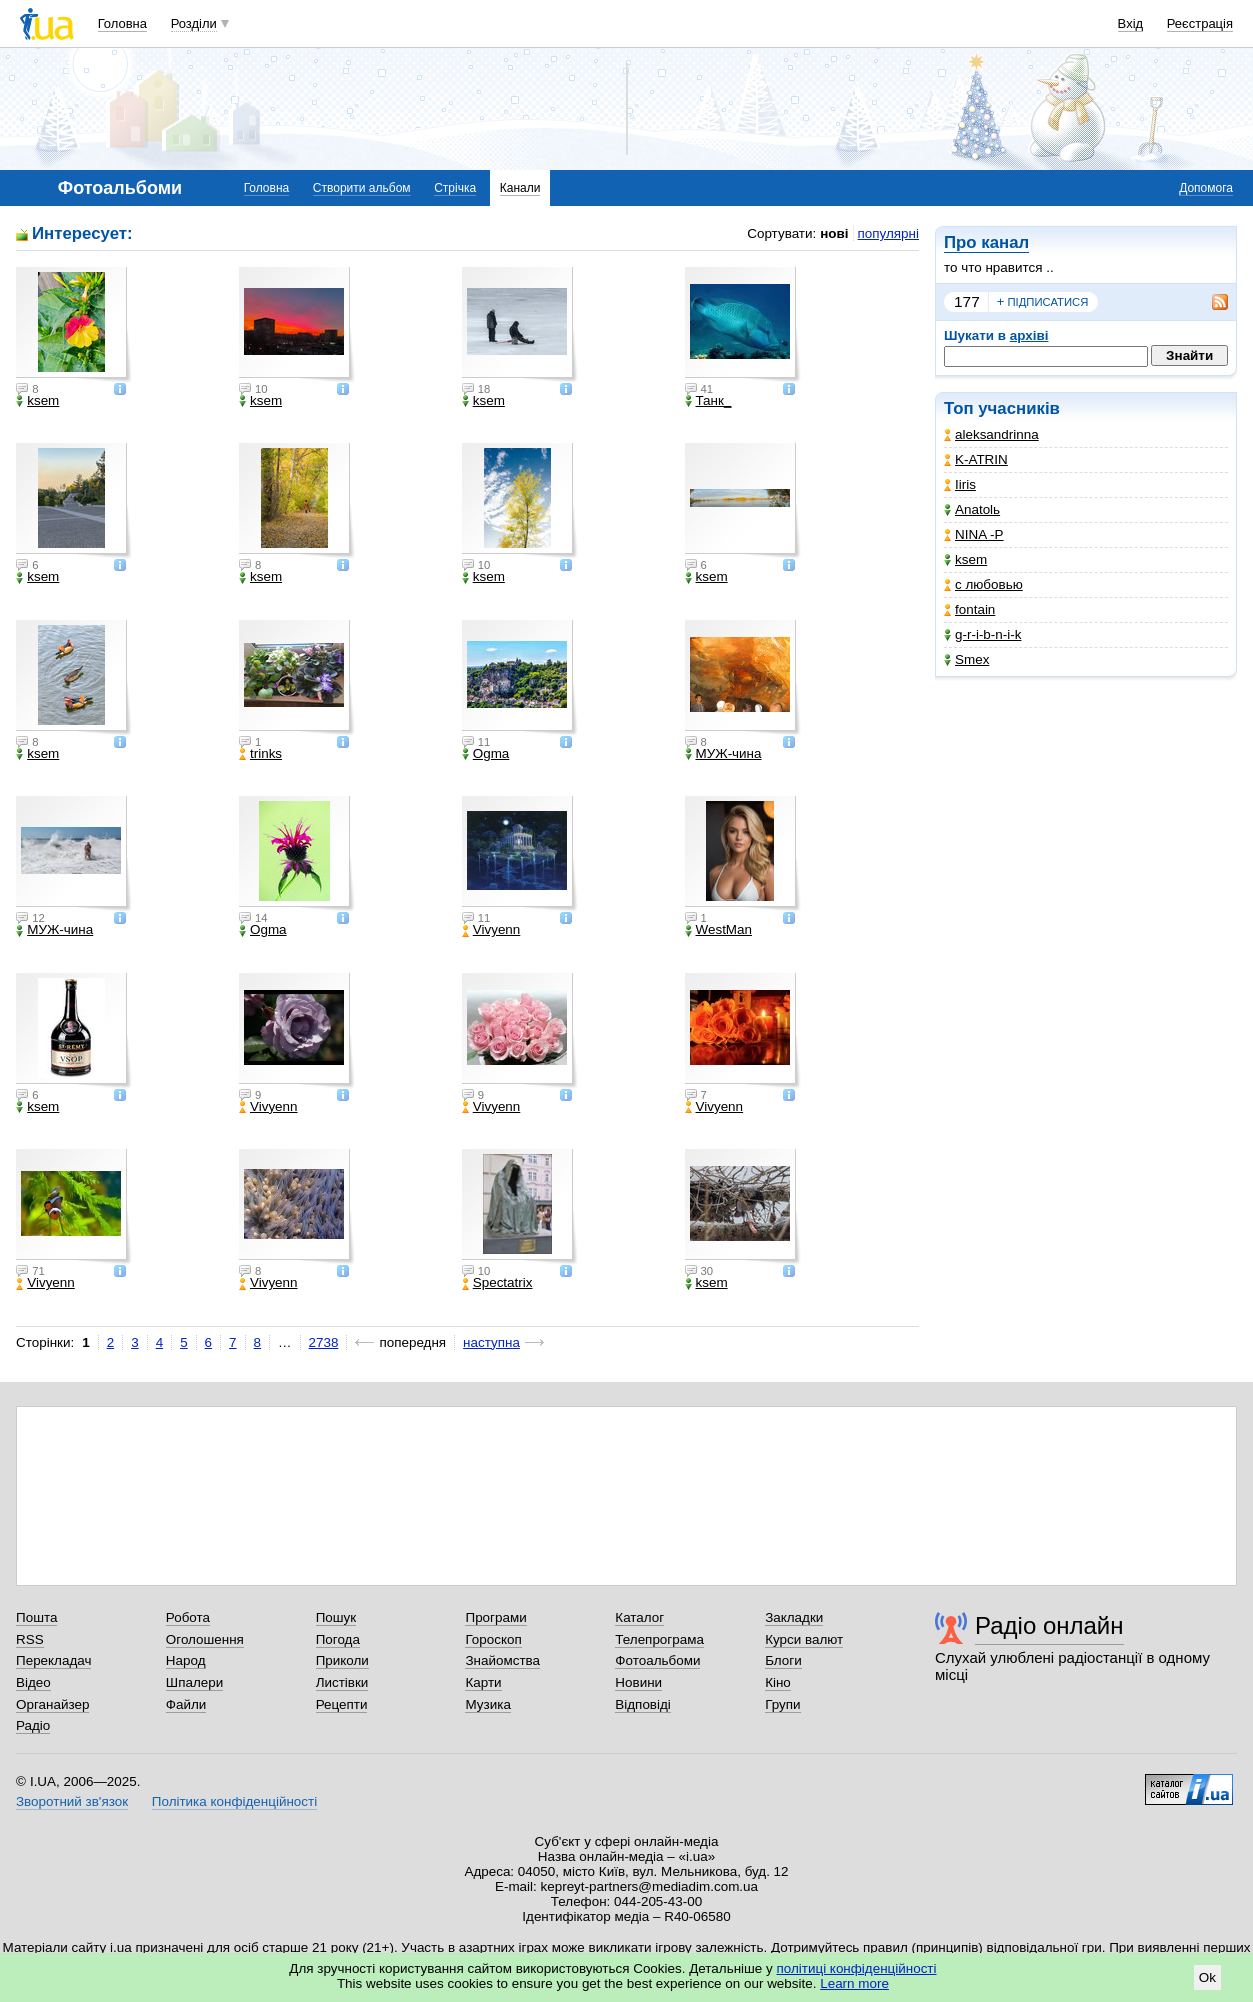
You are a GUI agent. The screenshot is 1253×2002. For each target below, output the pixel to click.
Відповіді (643, 1704)
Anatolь (972, 509)
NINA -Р (974, 534)
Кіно (778, 1682)
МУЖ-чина (723, 754)
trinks (260, 754)
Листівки (342, 1682)
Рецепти (342, 1704)
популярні (888, 233)
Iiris (960, 484)
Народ (186, 1660)
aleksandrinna (991, 434)
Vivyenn (491, 930)
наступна (491, 1342)
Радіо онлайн (1049, 1625)
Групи (782, 1704)
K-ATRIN (976, 459)
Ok (1207, 1977)
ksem (965, 559)
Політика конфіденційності (234, 1801)
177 (967, 301)
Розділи (194, 23)
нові (834, 233)
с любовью (983, 584)
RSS (30, 1639)
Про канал (986, 242)
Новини (638, 1682)
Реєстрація (1200, 23)
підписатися (1043, 302)
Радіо (33, 1725)
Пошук (336, 1617)
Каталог (639, 1617)
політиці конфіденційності (857, 1968)
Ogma (486, 754)
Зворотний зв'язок (72, 1801)
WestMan (719, 930)
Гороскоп (493, 1639)
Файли (186, 1704)
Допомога (1206, 188)
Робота (188, 1617)
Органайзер (52, 1704)
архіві (1029, 335)
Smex (966, 659)
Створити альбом (362, 188)
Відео (33, 1682)
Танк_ (708, 401)
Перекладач (53, 1660)
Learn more (854, 1983)
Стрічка (455, 188)
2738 (324, 1342)
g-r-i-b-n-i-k (982, 634)
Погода (338, 1639)
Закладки (794, 1617)
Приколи (342, 1660)
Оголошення (205, 1639)
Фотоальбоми (657, 1660)
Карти (483, 1682)
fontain (969, 609)
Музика (487, 1704)
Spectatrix (497, 1283)
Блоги (783, 1660)
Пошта (36, 1617)
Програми (495, 1617)
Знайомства (502, 1660)
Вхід (1131, 23)
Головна (122, 23)
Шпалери (194, 1682)
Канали (520, 188)
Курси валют (804, 1639)
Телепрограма (659, 1639)
